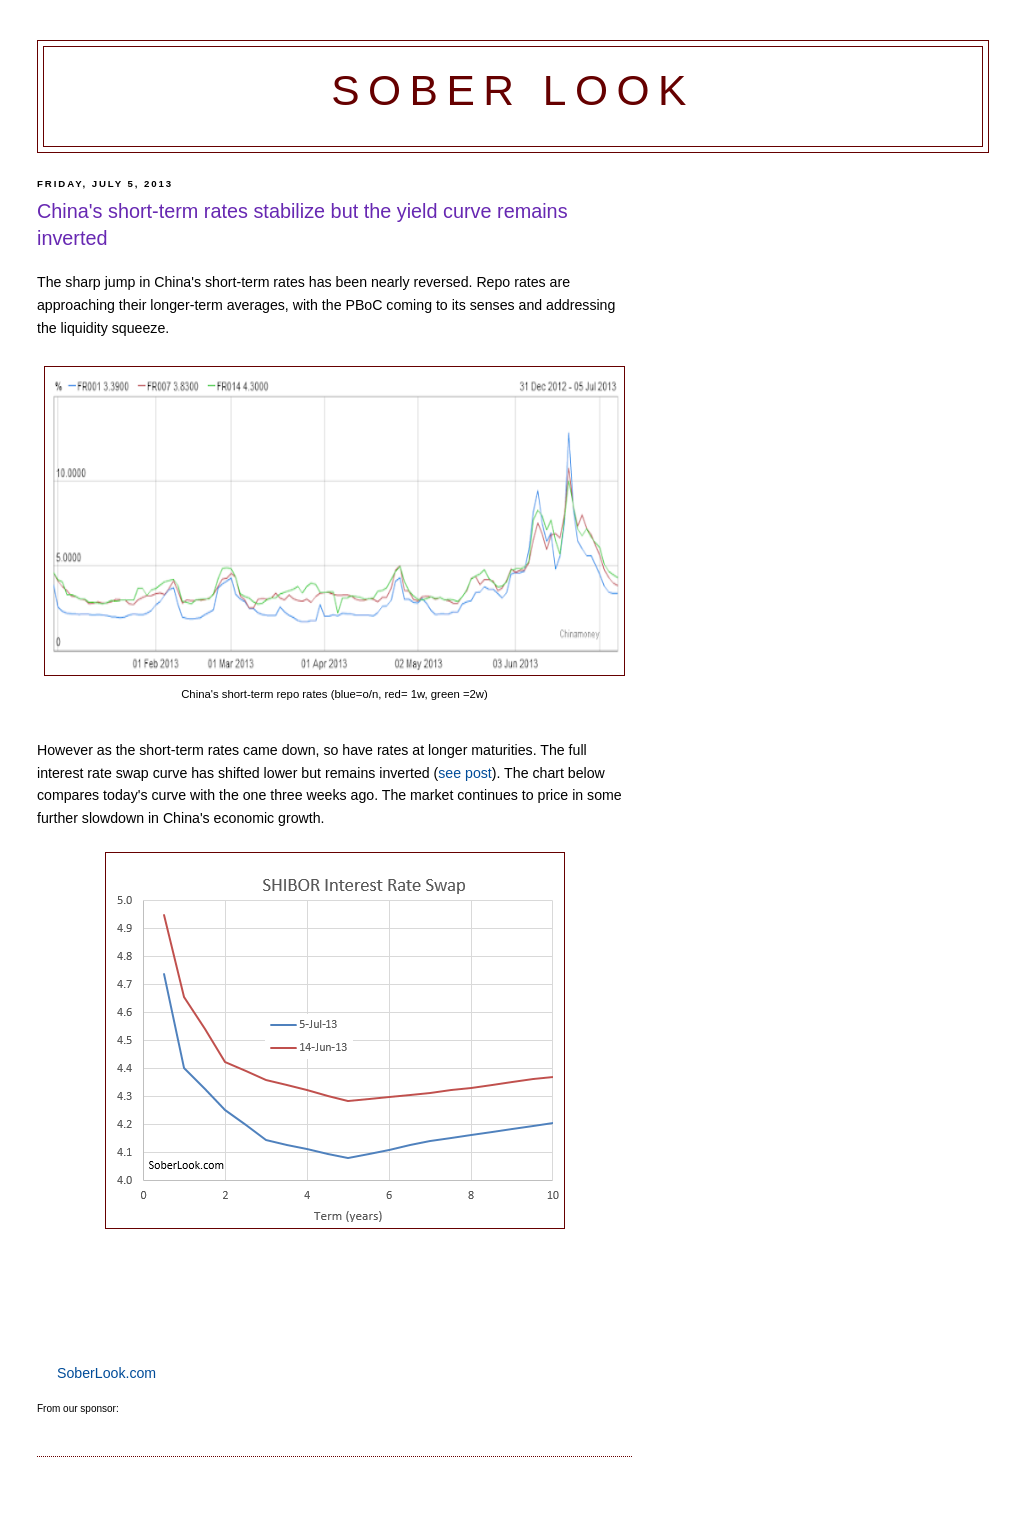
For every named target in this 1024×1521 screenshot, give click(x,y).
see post (465, 773)
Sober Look (513, 90)
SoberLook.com (106, 1373)
